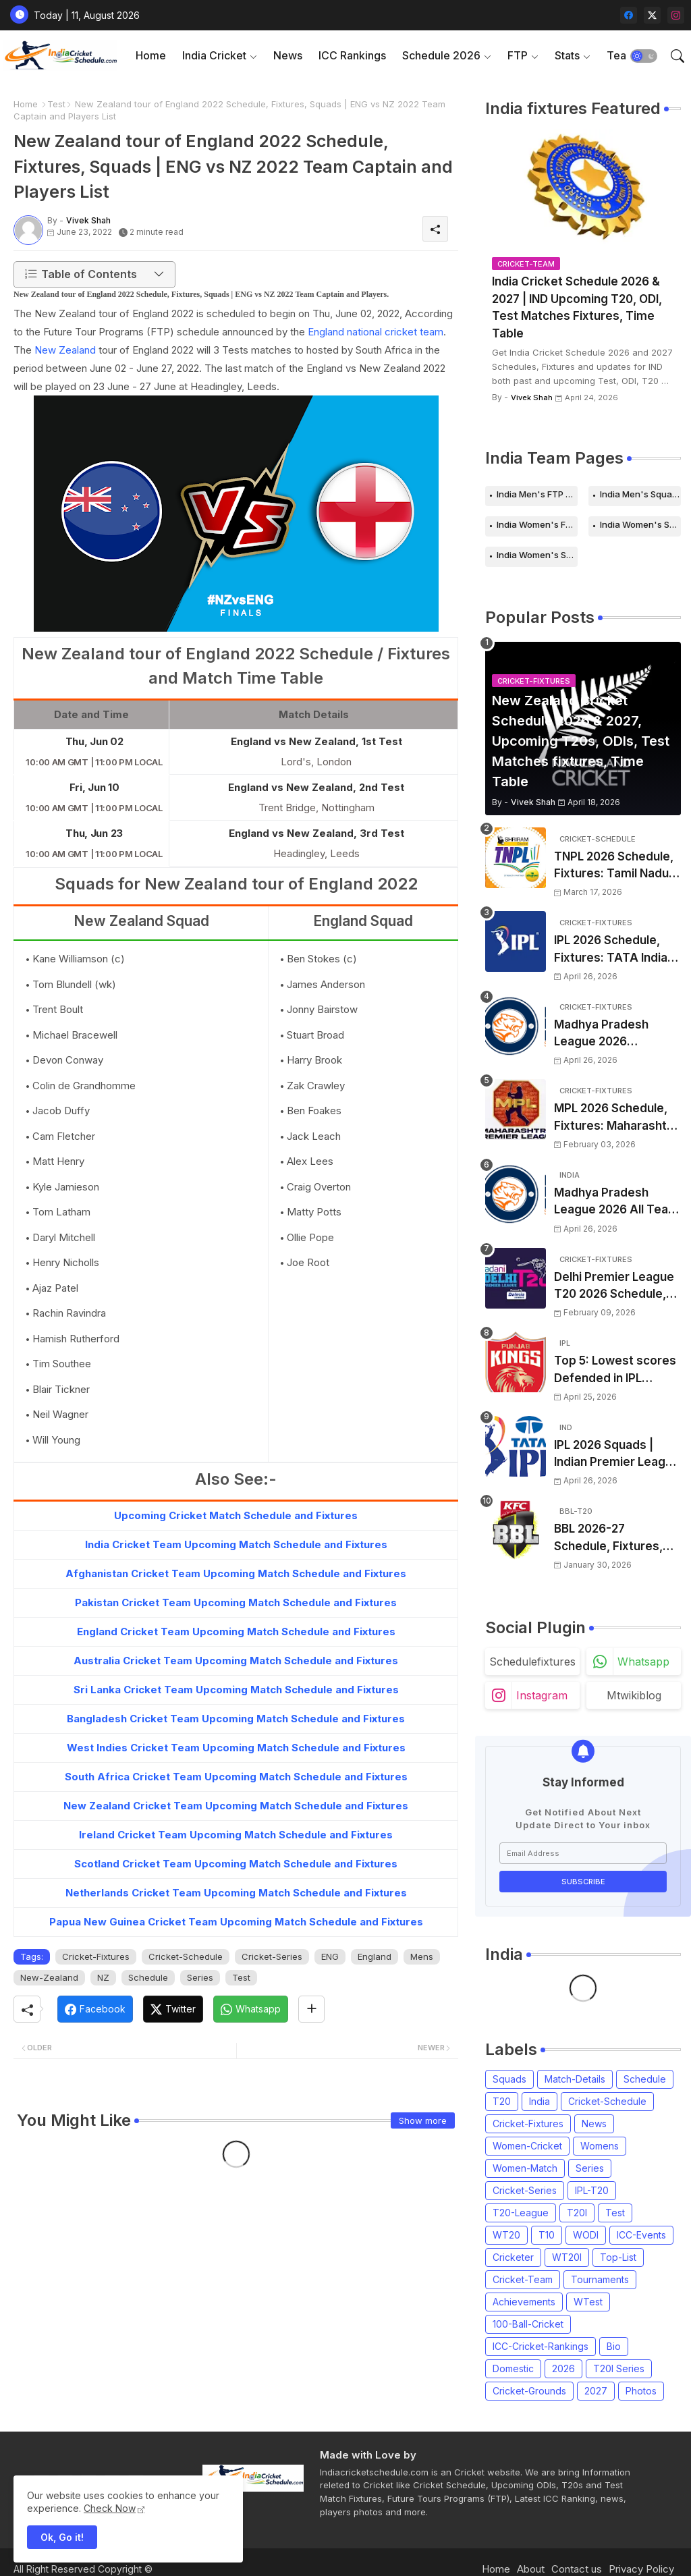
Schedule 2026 (441, 55)
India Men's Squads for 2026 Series (640, 494)
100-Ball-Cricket (528, 2324)
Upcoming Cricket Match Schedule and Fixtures (236, 1515)
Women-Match (525, 2168)
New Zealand (66, 350)
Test (56, 104)
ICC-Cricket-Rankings (540, 2346)
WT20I (567, 2257)
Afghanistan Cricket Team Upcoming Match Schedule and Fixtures (235, 1573)
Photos (641, 2390)
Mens (421, 1956)
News (287, 55)
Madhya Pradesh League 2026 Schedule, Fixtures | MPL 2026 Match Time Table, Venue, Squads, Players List (617, 1034)
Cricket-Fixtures (96, 1956)
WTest (588, 2301)
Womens (599, 2146)
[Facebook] (95, 2009)
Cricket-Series (272, 1956)
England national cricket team (375, 331)
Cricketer (513, 2257)
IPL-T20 (592, 2190)
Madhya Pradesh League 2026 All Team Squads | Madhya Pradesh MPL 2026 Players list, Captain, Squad (616, 1202)
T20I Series (618, 2368)
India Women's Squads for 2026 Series (537, 554)
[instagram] (675, 15)
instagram (542, 1695)
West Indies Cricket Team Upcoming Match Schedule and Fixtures (236, 1747)
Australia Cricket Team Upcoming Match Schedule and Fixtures (236, 1660)
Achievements (524, 2301)
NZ (103, 1977)
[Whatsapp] (250, 2009)
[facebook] (628, 15)
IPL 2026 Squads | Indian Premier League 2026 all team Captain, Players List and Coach (617, 1454)
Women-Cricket (527, 2146)
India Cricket (214, 55)
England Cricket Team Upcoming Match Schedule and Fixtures (236, 1631)
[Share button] (311, 2009)
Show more (423, 2120)
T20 (502, 2101)
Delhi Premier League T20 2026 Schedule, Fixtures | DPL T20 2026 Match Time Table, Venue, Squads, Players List (617, 1286)
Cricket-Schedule (185, 1956)
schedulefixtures (532, 1661)
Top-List (618, 2257)
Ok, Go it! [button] (62, 2537)
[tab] (151, 55)
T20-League (521, 2212)
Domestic (513, 2368)
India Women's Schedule (640, 524)
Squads (509, 2079)
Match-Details (575, 2079)
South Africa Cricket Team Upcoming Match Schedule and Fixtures (236, 1776)
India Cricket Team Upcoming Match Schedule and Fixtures (236, 1544)
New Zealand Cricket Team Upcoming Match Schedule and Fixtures (235, 1805)
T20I (577, 2212)
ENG (330, 1956)
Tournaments (600, 2279)
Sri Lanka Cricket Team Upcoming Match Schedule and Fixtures (236, 1689)
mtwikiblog (634, 1695)
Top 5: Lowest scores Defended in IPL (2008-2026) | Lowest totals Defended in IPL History (616, 1370)
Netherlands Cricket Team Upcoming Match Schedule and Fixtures (236, 1892)
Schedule (148, 1977)
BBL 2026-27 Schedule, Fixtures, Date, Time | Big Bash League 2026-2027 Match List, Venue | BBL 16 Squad (613, 1538)
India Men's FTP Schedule (537, 494)
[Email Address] (583, 1853)
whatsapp (643, 1661)
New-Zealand (49, 1977)
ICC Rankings (352, 55)
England (374, 1956)
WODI (586, 2235)
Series (200, 1977)
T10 (546, 2235)
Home (151, 55)
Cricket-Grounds (529, 2390)
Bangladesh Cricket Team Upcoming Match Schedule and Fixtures (236, 1718)
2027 (595, 2390)
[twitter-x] (652, 15)
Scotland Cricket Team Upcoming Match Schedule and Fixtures (235, 1863)
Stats (567, 55)
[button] (643, 56)
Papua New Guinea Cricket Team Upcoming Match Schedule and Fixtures (236, 1921)
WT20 (506, 2235)
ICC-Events (641, 2235)
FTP (517, 55)
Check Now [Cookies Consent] (110, 2508)
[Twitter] (173, 2009)
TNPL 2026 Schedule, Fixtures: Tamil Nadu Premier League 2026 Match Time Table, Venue (614, 866)
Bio (614, 2346)
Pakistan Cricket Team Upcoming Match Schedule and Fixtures (236, 1602)
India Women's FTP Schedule (537, 524)
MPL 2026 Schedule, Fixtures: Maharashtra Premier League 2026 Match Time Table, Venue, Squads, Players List (616, 1117)
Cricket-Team (523, 2279)
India (539, 2101)
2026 (563, 2368)
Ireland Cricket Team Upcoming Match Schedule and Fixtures (236, 1834)
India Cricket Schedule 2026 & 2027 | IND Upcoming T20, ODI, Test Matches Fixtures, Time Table (577, 307)
